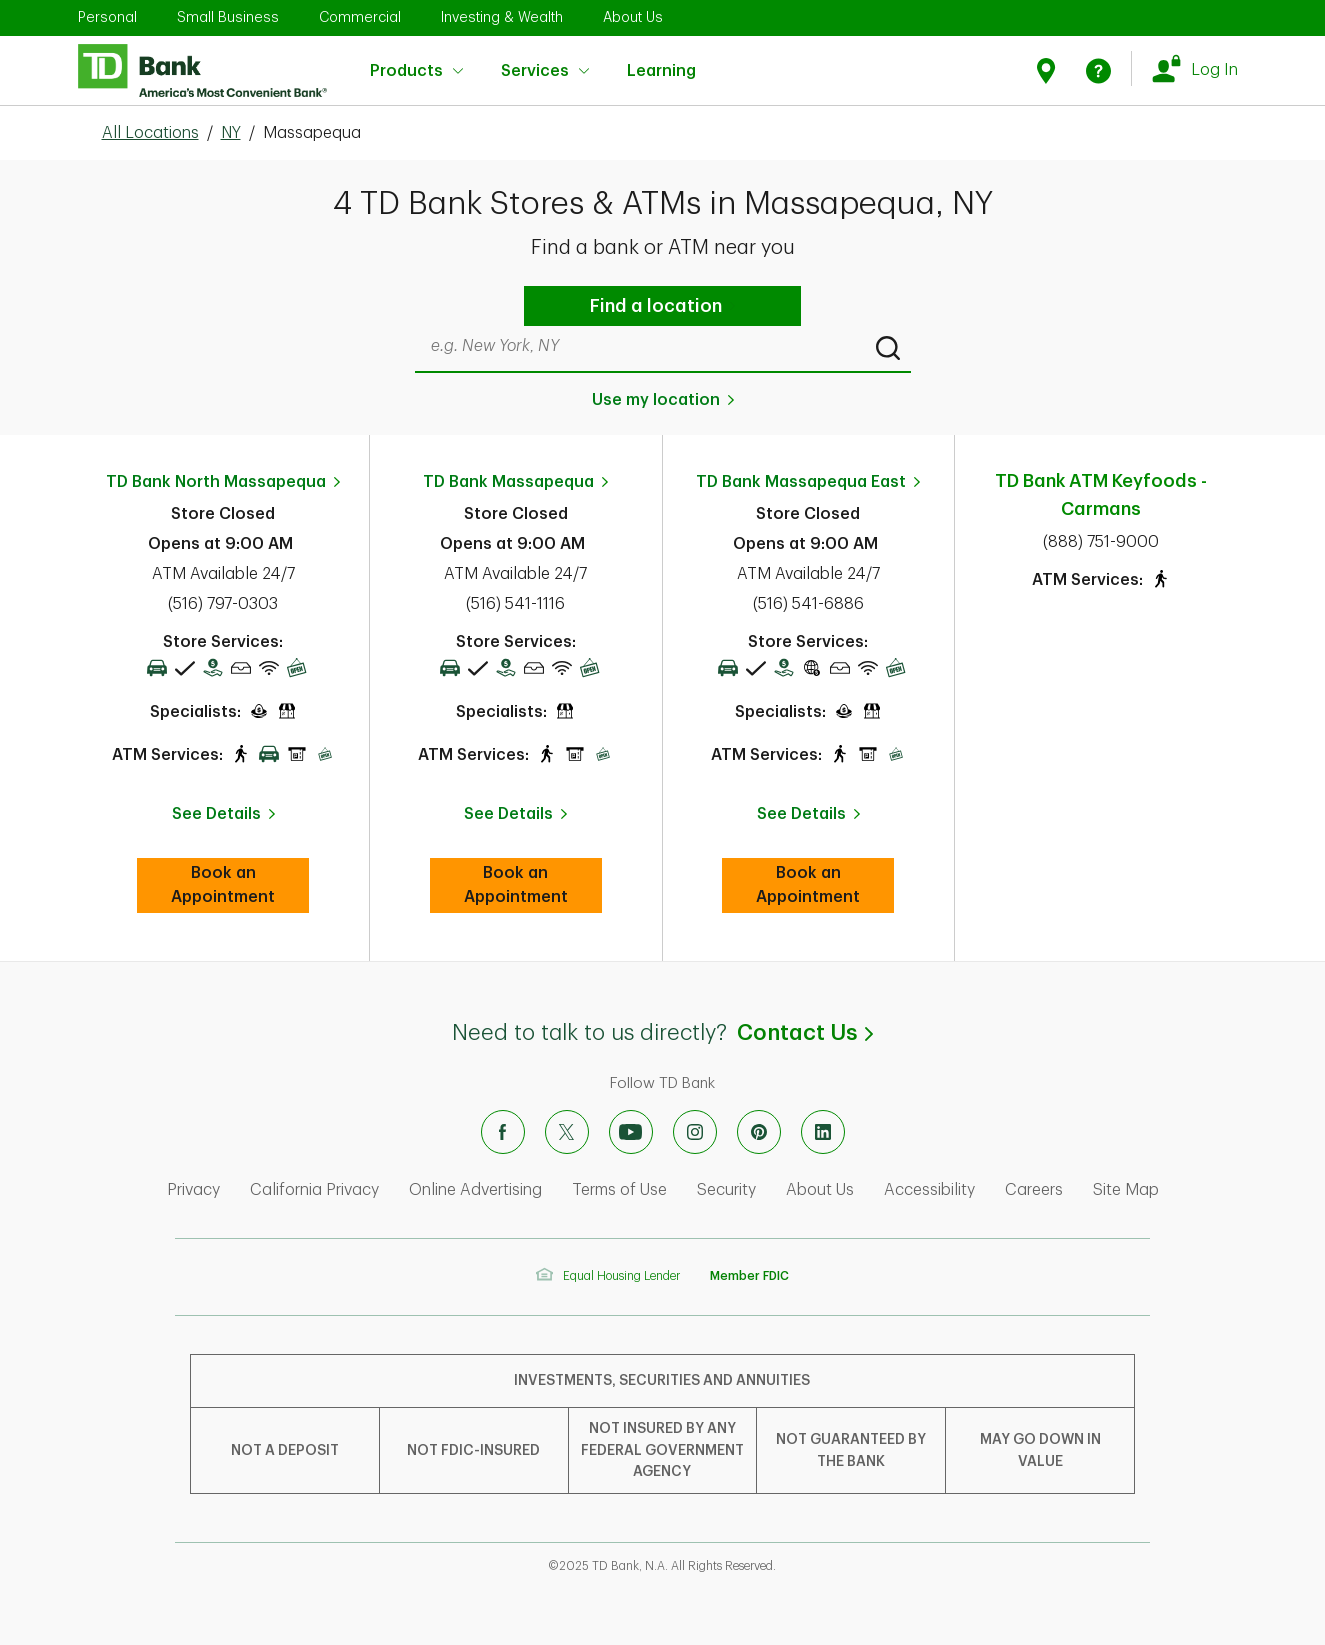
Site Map (1126, 1190)
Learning (661, 58)
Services (545, 71)
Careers (1034, 1190)
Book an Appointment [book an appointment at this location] (240, 885)
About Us (633, 17)
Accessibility (929, 1190)
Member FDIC (749, 1276)
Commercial (360, 17)
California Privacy (314, 1190)
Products (416, 71)
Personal (107, 17)
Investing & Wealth (502, 17)
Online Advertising (475, 1190)
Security (726, 1190)
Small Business (228, 17)
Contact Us (805, 1033)
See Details (216, 814)
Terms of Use (619, 1190)
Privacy (193, 1190)
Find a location (656, 306)
